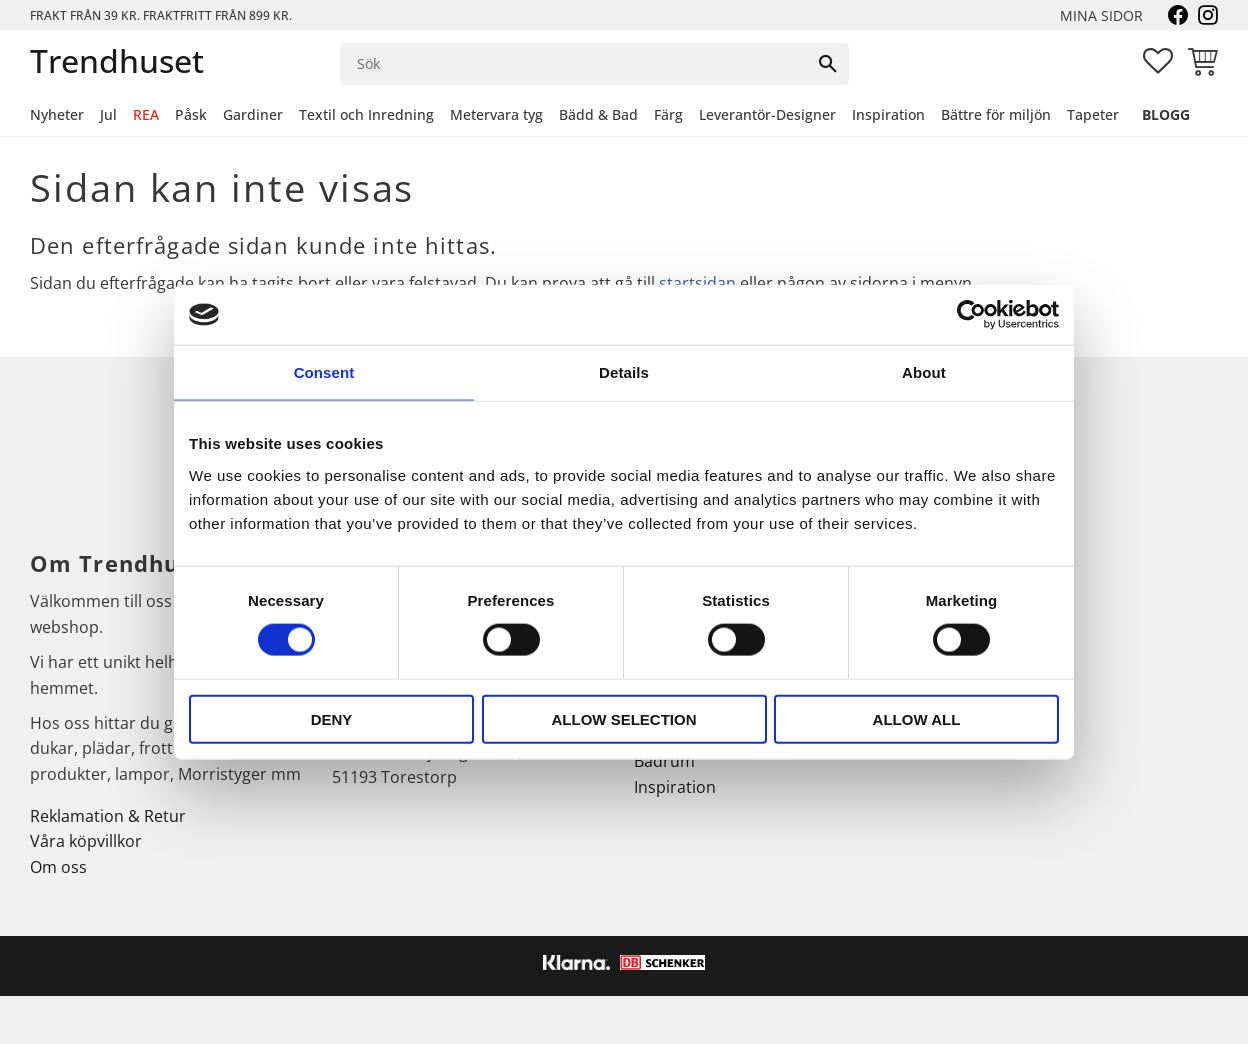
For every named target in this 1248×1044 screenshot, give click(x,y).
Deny (332, 718)
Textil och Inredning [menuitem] (366, 114)
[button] (1158, 61)
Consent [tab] (324, 372)
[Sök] (828, 64)
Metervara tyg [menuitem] (496, 114)
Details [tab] (624, 372)
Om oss (58, 867)
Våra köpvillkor (86, 841)
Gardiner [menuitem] (253, 114)
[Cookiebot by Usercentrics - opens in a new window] (971, 315)
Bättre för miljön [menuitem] (996, 114)
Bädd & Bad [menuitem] (598, 114)
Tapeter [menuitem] (1093, 114)
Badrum (664, 761)
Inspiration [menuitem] (888, 114)
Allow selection (624, 718)
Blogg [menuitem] (1166, 114)
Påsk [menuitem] (191, 114)
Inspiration (675, 787)
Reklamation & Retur (108, 816)
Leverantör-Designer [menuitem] (767, 114)
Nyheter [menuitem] (57, 114)
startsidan (697, 283)
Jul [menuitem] (108, 114)
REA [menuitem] (146, 114)
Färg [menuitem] (668, 114)
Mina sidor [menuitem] (1101, 15)
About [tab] (924, 372)
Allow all (917, 718)
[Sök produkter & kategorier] (574, 64)
